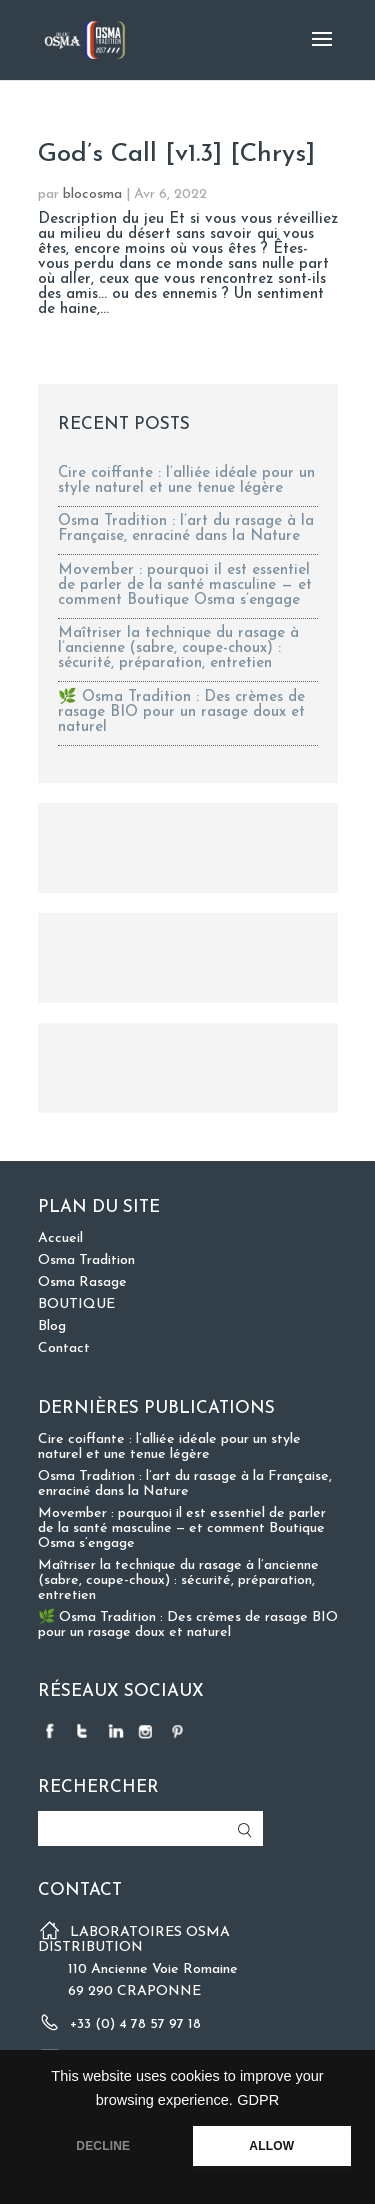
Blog (52, 1326)
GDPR (258, 2100)
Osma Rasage (82, 1282)
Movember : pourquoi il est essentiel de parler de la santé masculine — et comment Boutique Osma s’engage (185, 585)
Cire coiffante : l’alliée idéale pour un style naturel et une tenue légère (186, 481)
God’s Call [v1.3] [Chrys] (176, 154)
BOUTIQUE (76, 1304)
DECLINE (103, 2146)
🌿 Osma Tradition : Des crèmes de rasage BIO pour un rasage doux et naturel (181, 712)
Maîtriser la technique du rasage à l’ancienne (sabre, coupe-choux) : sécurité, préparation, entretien (178, 648)
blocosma (92, 194)
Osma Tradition (86, 1260)
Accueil (60, 1238)
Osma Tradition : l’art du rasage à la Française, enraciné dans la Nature (186, 529)
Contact (64, 1348)
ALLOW (271, 2146)
